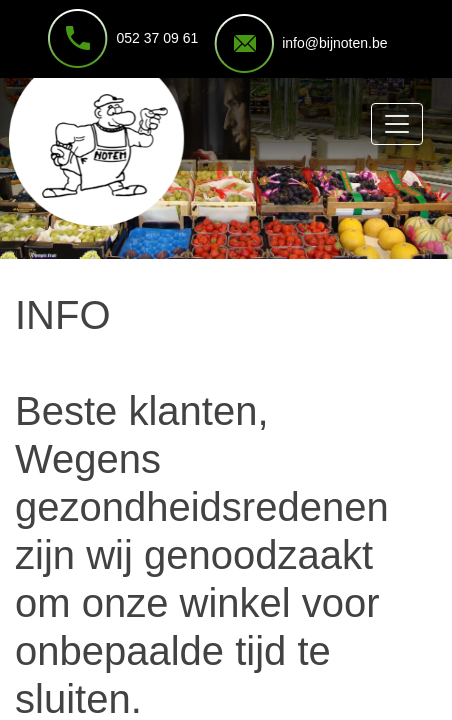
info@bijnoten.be (334, 43)
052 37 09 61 (157, 38)
